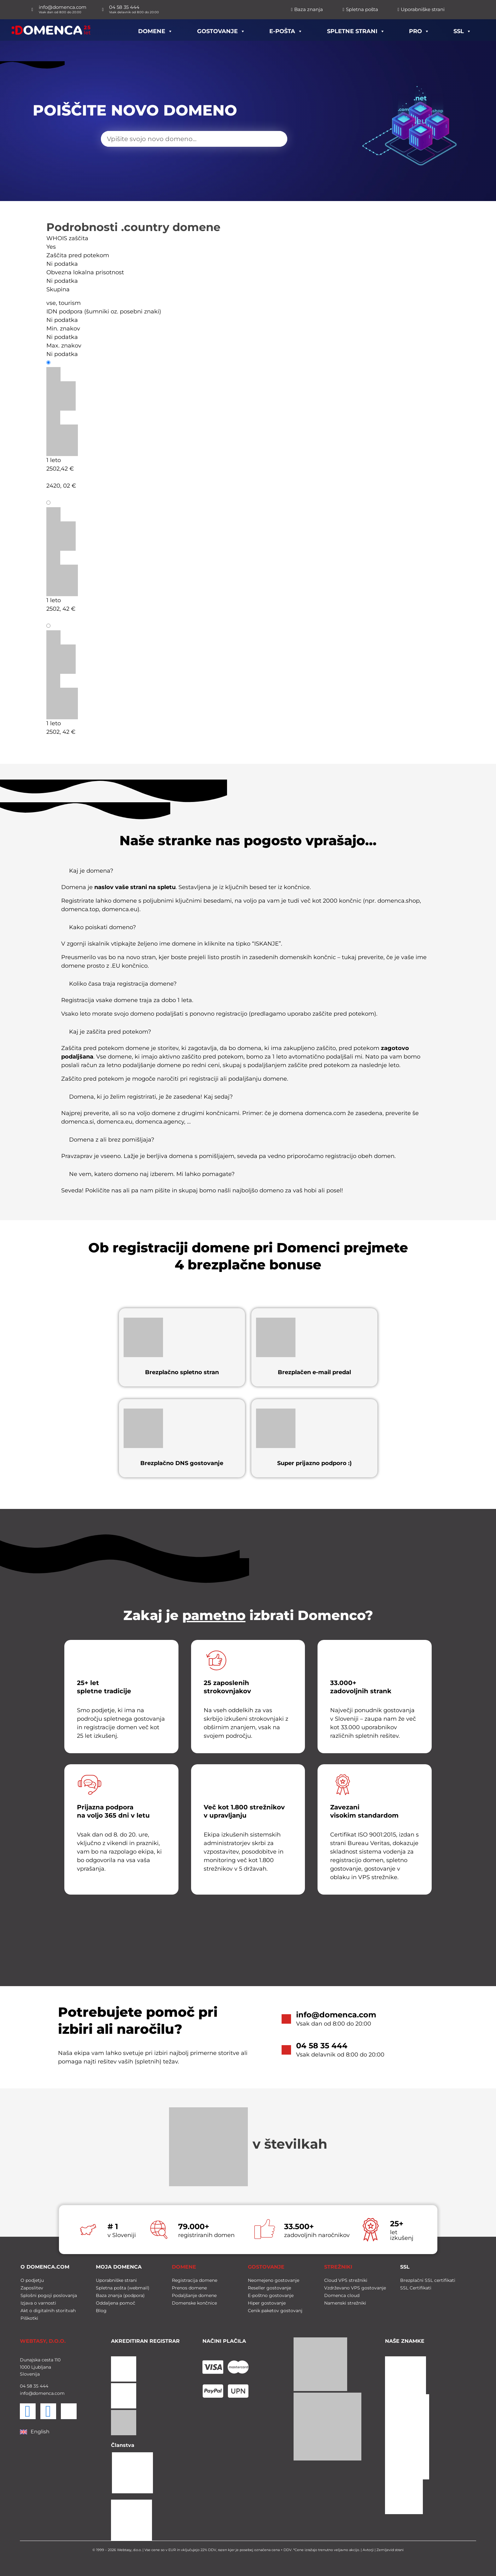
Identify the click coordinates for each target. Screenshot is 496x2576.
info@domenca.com (336, 2014)
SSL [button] (462, 29)
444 (43, 2386)
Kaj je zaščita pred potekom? (110, 1031)
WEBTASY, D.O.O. (43, 2341)
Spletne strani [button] (356, 29)
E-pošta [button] (286, 29)
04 (23, 2386)
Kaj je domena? (91, 870)
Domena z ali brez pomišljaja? (111, 1139)
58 (29, 2386)
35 (35, 2386)
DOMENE (184, 2267)
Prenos (62, 625)
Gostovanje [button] (221, 29)
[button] (248, 873)
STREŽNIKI (338, 2267)
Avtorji (368, 2550)
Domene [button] (155, 29)
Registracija (68, 362)
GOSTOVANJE (266, 2267)
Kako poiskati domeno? (102, 927)
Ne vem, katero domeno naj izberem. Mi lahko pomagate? (152, 1174)
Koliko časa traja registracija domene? (123, 983)
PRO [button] (419, 29)
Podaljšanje (68, 502)
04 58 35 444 (321, 2045)
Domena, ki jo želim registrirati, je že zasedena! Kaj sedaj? (151, 1096)
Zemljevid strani (390, 2550)
